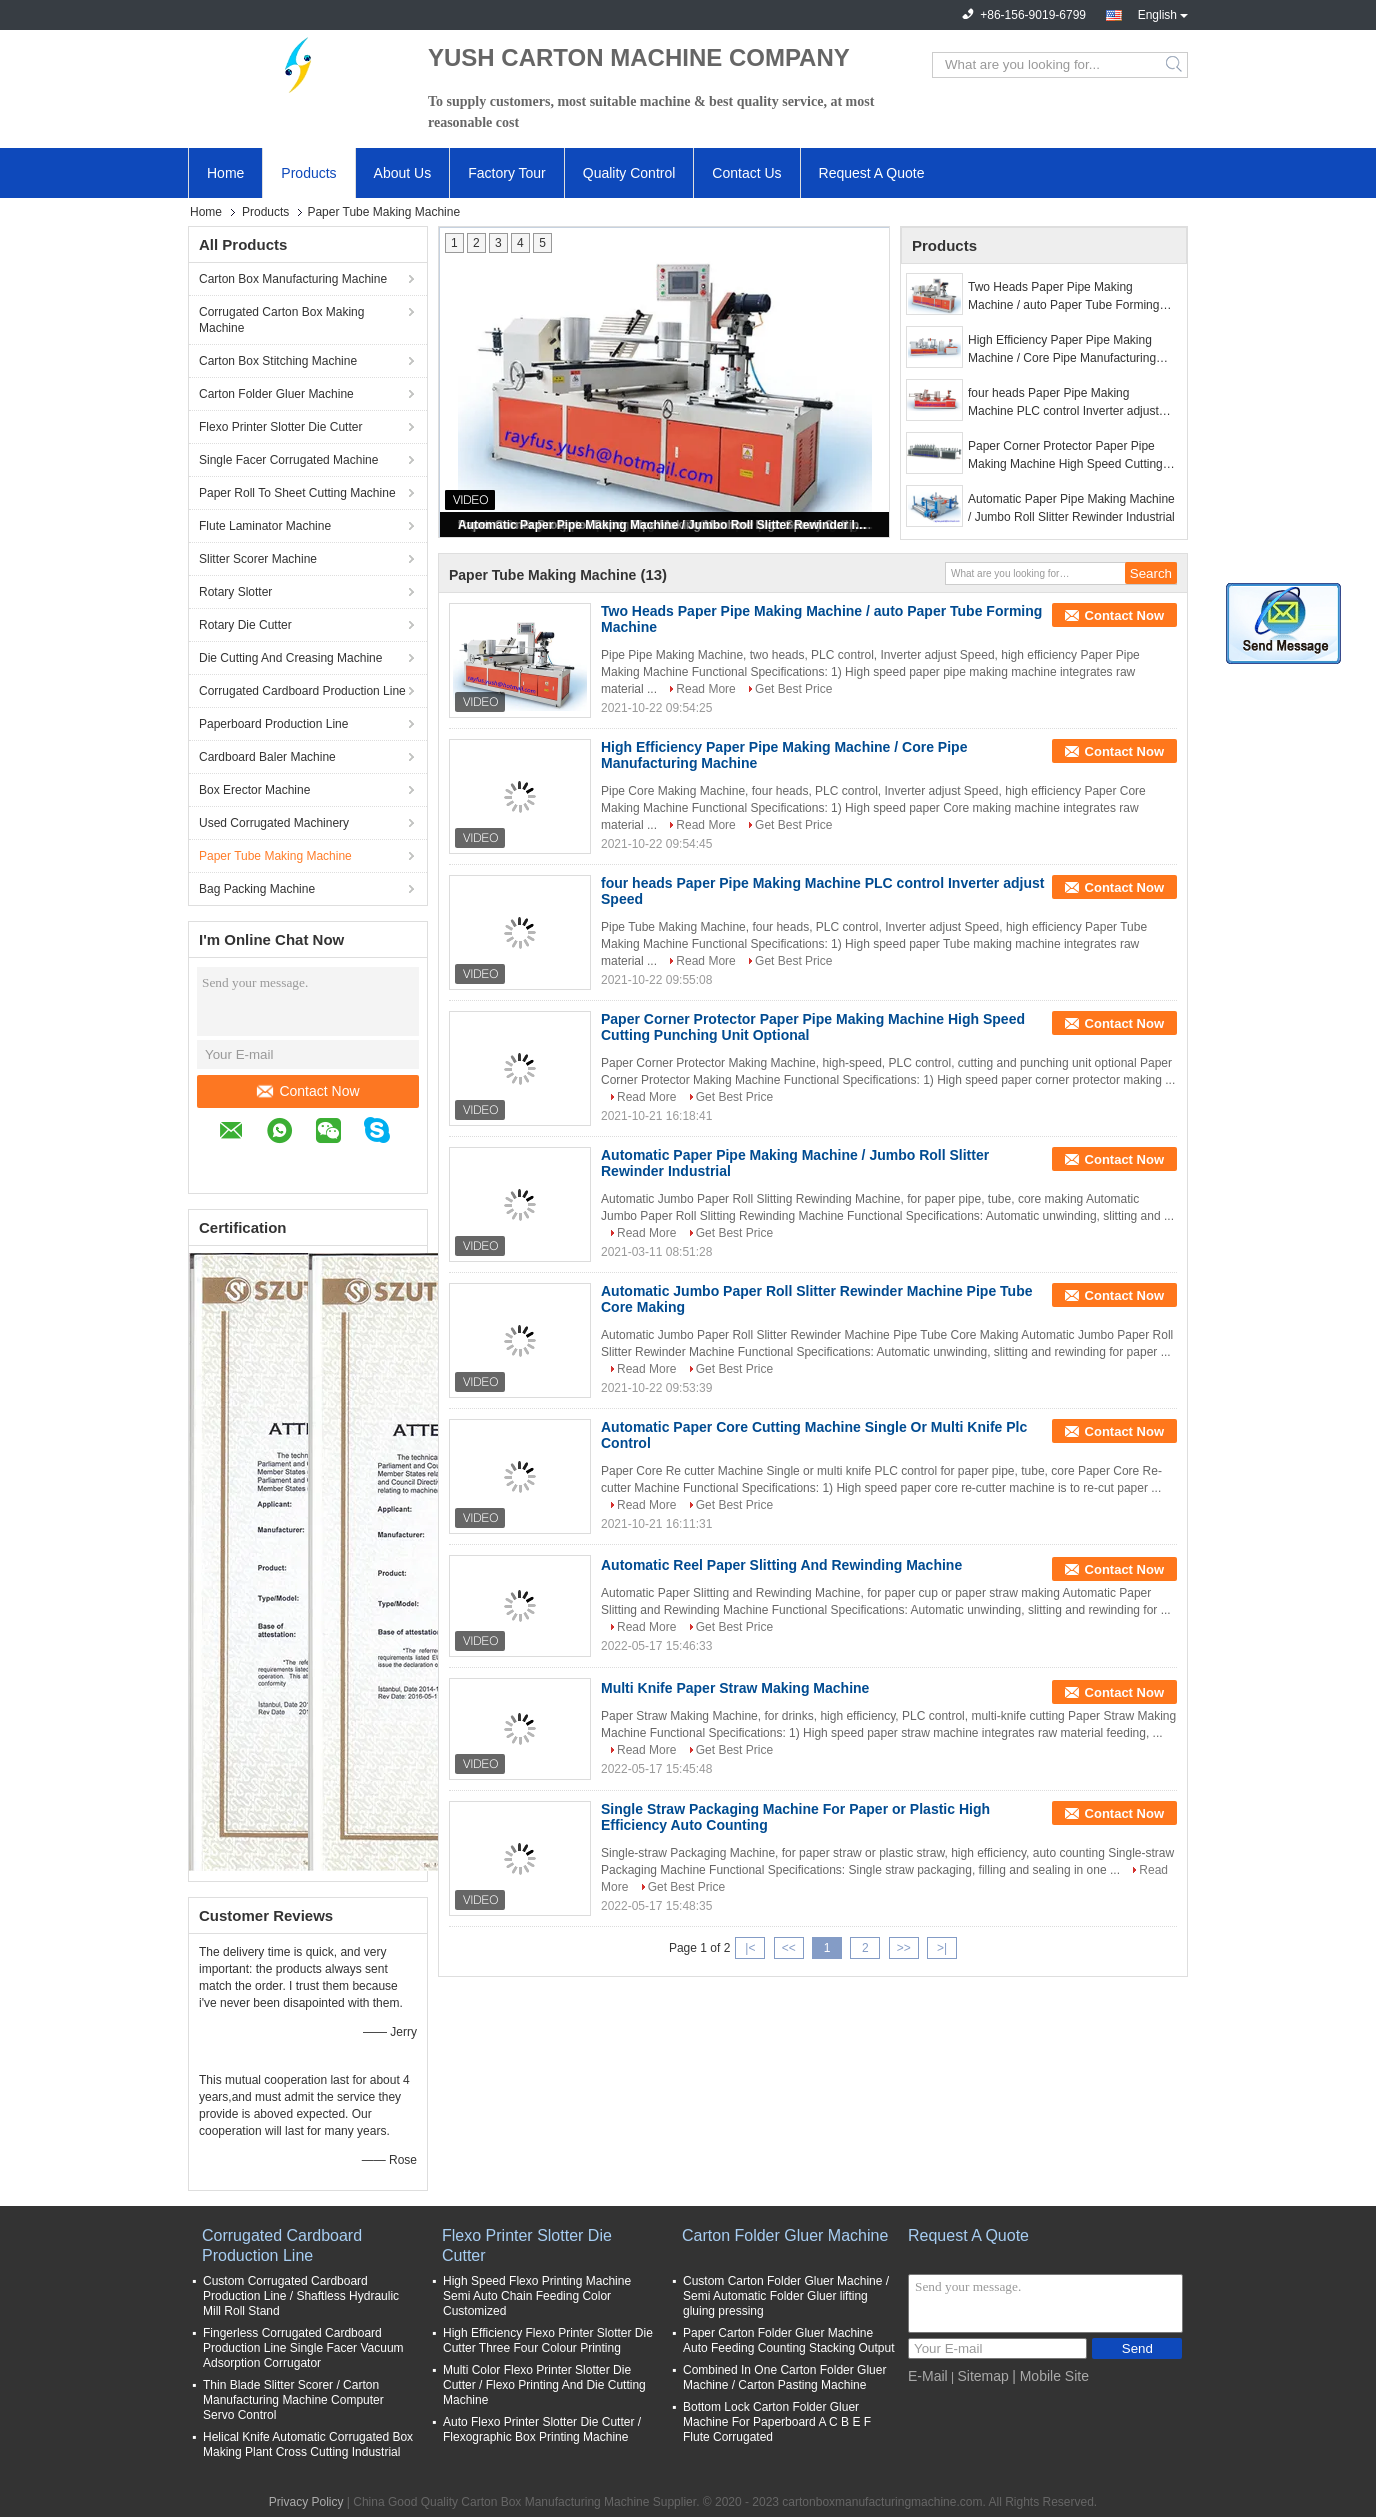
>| (942, 1948)
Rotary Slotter (235, 592)
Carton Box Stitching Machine (278, 361)
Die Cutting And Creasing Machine (290, 658)
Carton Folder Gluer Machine (276, 394)
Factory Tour (507, 173)
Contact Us (746, 173)
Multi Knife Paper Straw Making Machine (735, 1688)
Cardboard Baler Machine (267, 757)
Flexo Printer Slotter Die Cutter (280, 427)
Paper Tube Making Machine (275, 856)
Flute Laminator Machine (265, 526)
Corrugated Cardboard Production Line (302, 691)
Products (308, 173)
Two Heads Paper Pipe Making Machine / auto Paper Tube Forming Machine (1063, 297)
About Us (403, 173)
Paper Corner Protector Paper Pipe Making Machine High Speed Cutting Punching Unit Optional (1065, 456)
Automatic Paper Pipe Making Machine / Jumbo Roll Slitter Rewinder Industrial (666, 525)
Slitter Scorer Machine (258, 559)
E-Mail (928, 2376)
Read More (705, 689)
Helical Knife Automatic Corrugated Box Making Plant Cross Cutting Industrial (308, 2444)
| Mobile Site (1050, 2376)
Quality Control (629, 173)
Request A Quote (872, 173)
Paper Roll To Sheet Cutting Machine (297, 493)
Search (1175, 65)
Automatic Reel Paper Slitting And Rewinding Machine (781, 1565)
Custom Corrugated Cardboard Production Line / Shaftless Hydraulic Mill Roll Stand (301, 2296)
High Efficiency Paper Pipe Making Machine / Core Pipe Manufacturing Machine (1062, 350)
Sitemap (982, 2376)
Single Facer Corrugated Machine (288, 460)
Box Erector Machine (254, 790)
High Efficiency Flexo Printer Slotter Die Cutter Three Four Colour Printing (548, 2340)
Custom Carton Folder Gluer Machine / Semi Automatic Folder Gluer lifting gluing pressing (786, 2296)
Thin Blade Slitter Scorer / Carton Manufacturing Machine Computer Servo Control (293, 2400)
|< (750, 1948)
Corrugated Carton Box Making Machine (281, 320)
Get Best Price (793, 689)
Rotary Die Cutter (245, 625)
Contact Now (308, 1091)
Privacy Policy (306, 2502)
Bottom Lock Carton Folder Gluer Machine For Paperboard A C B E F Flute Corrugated (777, 2422)
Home (225, 173)
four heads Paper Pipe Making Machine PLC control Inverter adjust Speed (1063, 403)
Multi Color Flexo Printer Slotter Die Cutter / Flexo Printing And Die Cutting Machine (544, 2385)
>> (904, 1948)
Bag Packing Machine (257, 889)
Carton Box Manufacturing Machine (293, 279)
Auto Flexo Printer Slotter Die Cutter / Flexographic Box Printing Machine (542, 2429)
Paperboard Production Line (273, 724)
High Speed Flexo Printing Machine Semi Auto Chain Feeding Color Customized (537, 2296)
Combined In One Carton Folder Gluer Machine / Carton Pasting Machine (784, 2377)
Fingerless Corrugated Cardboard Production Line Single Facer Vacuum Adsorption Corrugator (303, 2348)
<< (789, 1948)
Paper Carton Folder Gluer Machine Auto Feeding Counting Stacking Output (788, 2340)
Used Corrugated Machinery (274, 823)
